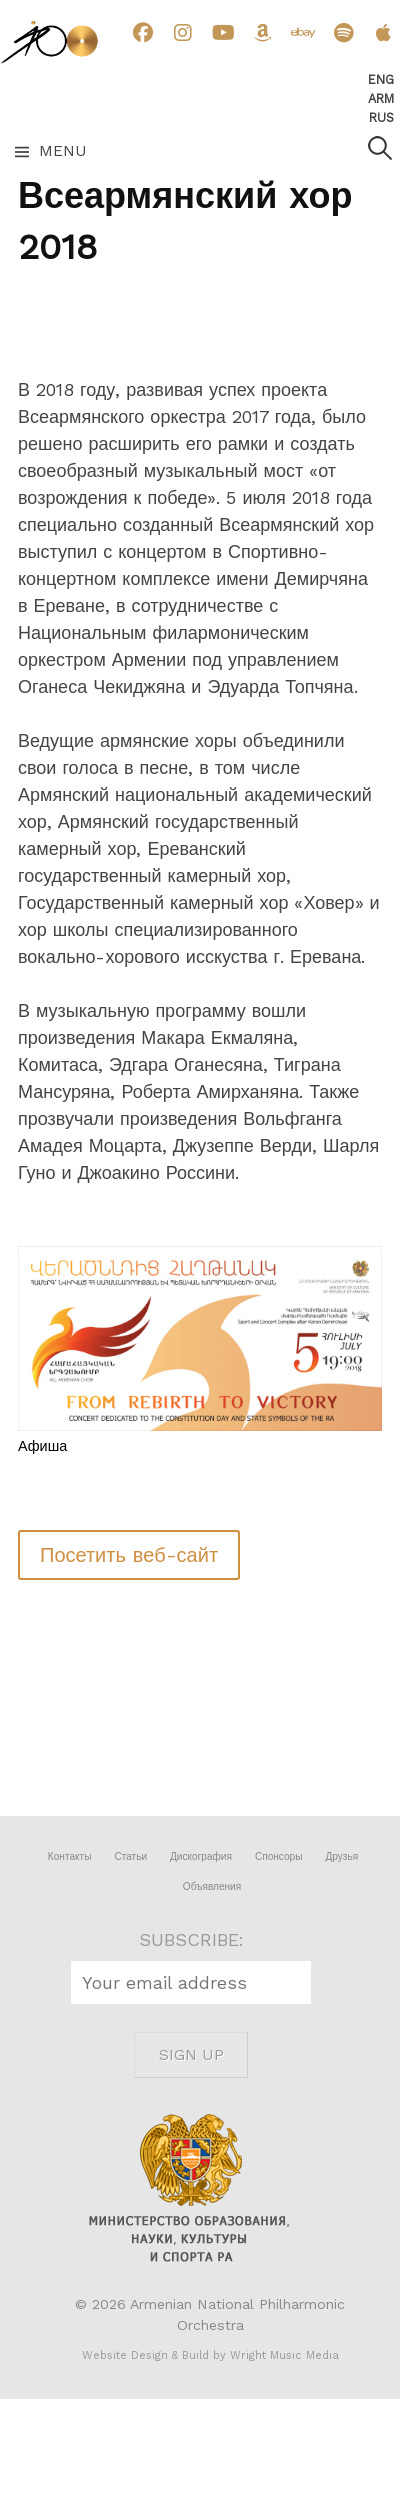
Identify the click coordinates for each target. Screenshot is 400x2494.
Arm (381, 98)
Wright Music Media (284, 2355)
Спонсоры (279, 1856)
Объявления (212, 1886)
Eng (381, 79)
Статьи (130, 1856)
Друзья (341, 1856)
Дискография (201, 1856)
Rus (381, 117)
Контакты (70, 1856)
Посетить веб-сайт (129, 1555)
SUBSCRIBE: (191, 1939)
